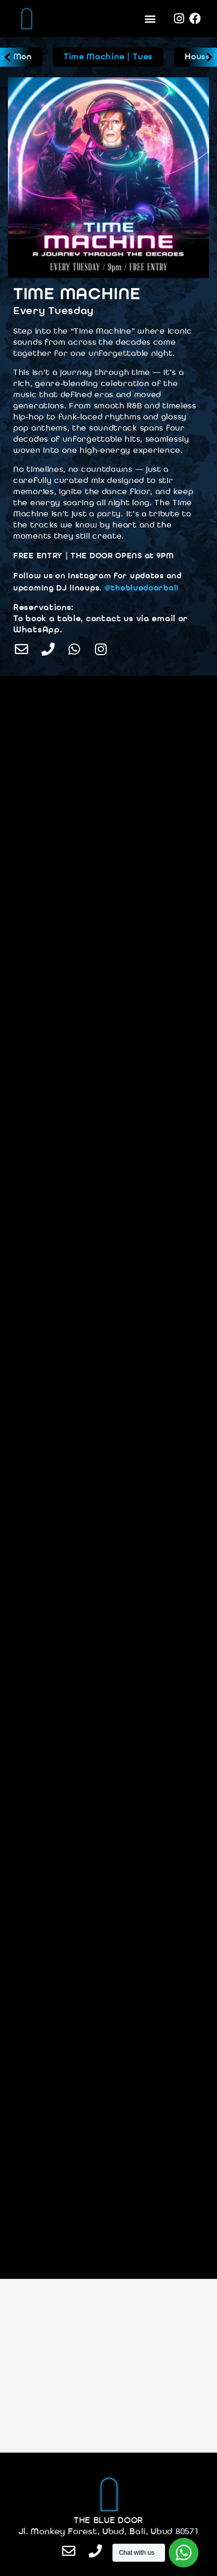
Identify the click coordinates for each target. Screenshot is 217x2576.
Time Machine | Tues (108, 57)
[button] (150, 19)
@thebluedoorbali (142, 589)
